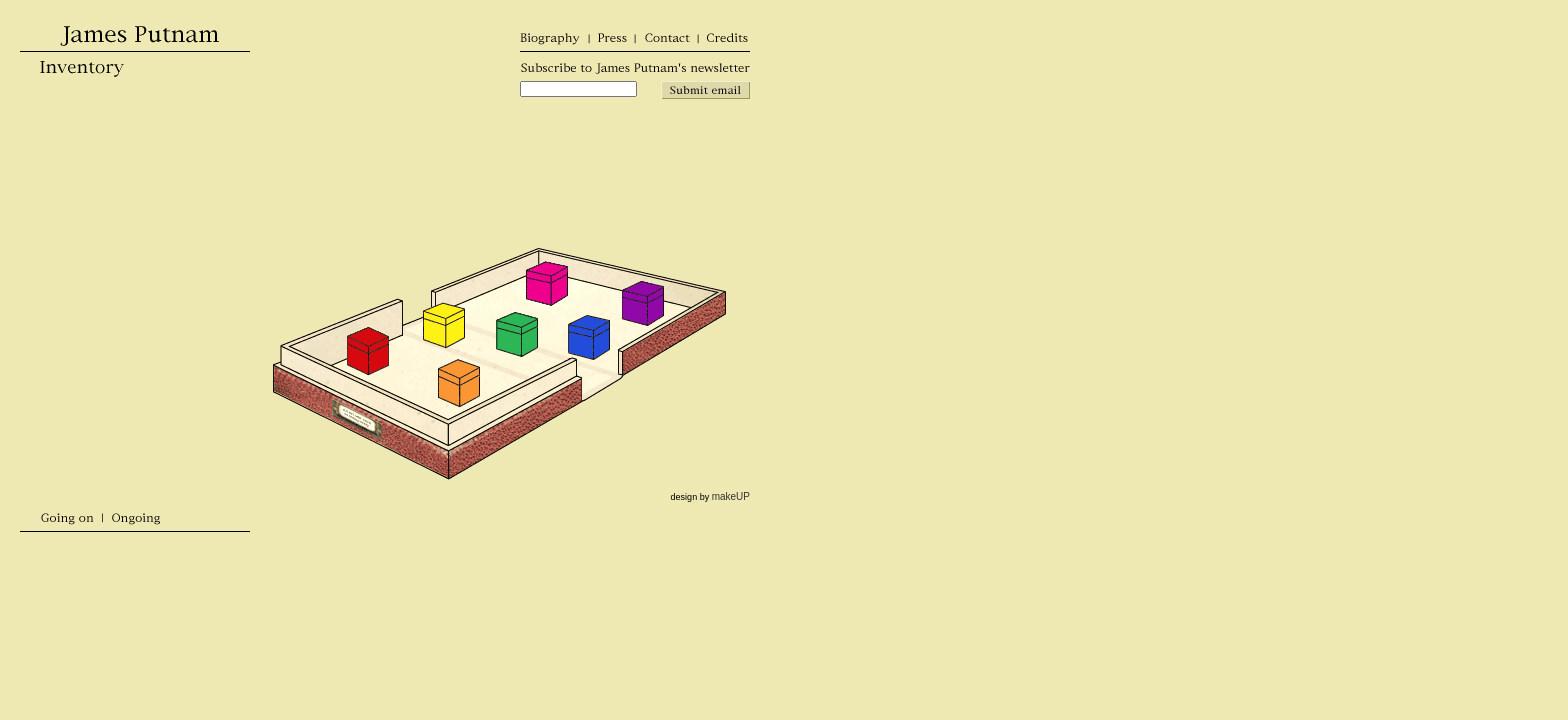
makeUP (731, 496)
